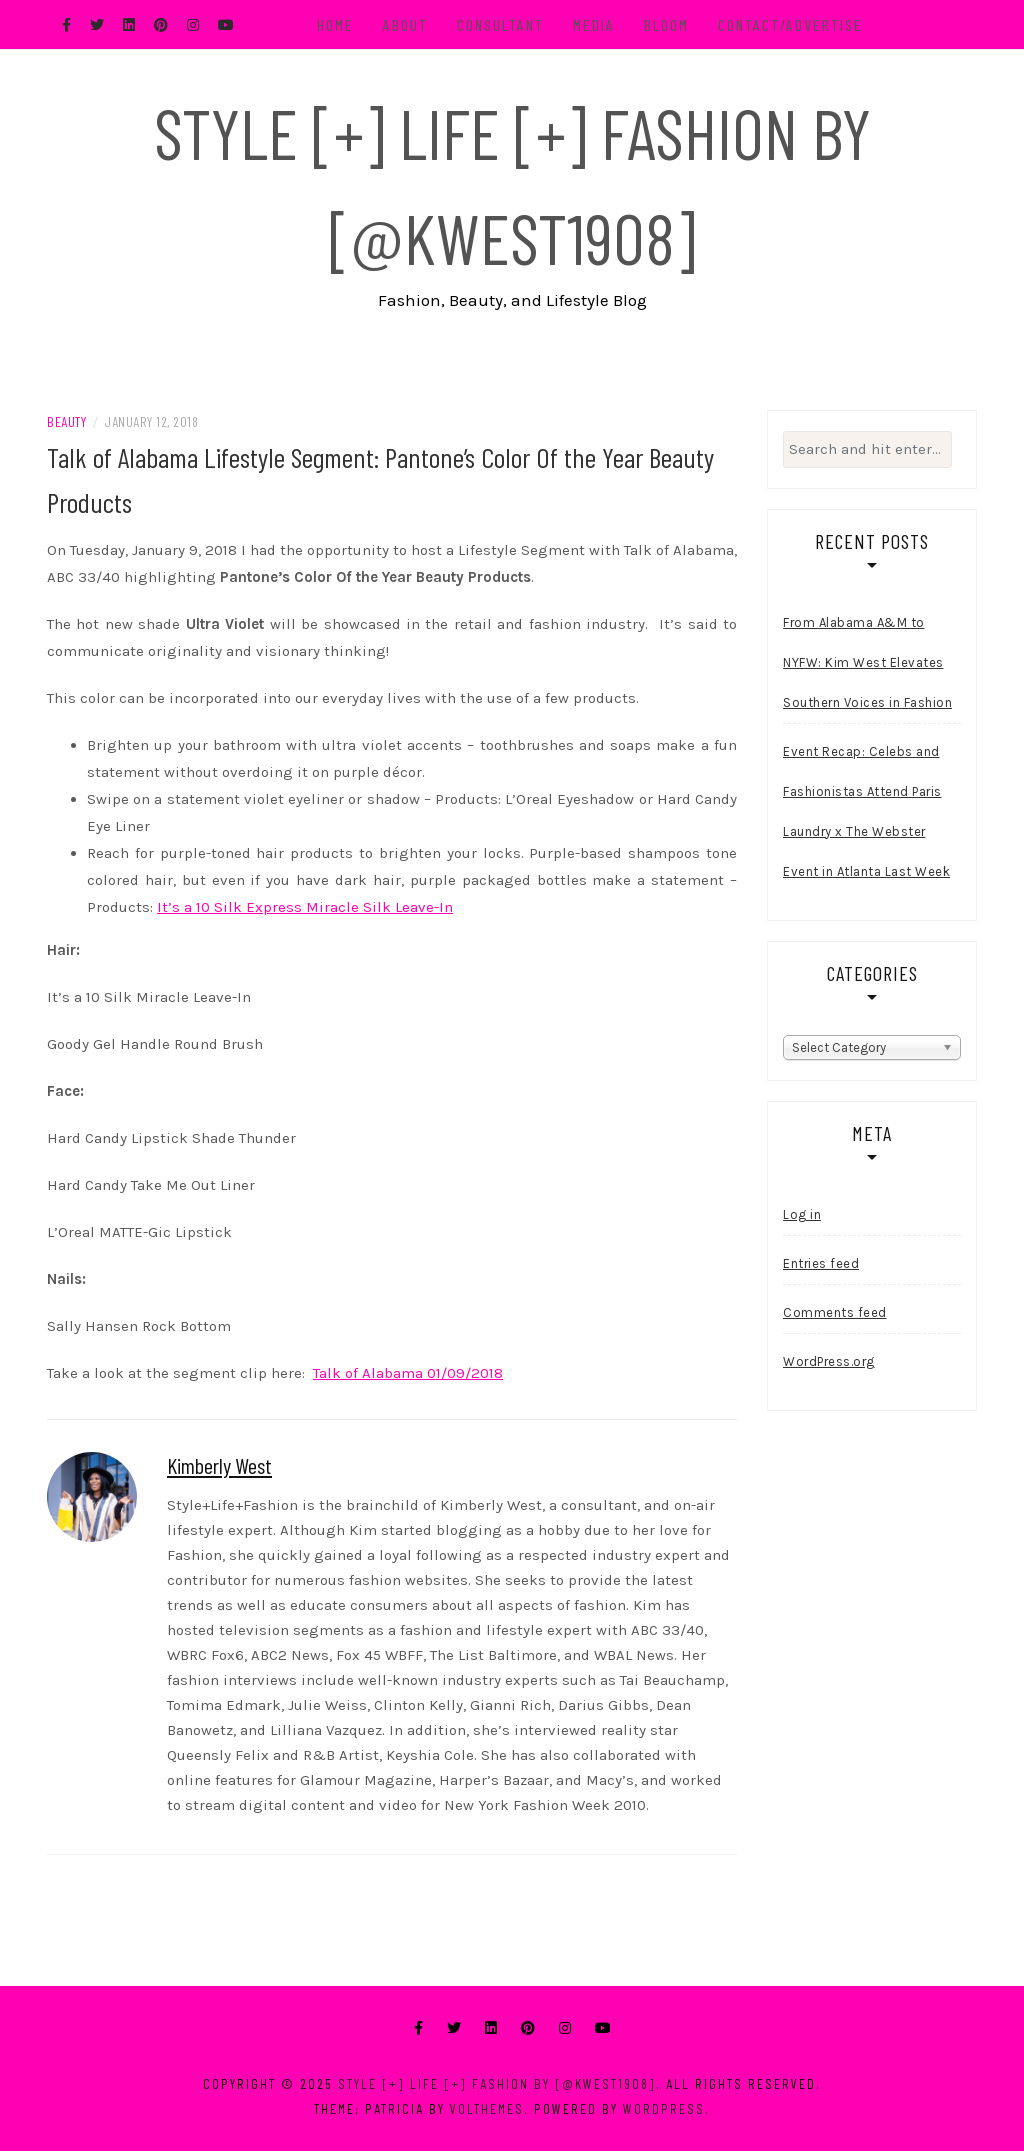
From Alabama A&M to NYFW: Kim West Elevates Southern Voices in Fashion (867, 662)
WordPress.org (829, 1361)
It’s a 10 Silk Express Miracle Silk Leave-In (305, 907)
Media (594, 24)
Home (335, 24)
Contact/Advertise (790, 24)
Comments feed (835, 1312)
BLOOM (666, 24)
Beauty (66, 421)
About (405, 24)
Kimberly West (219, 1465)
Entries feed (821, 1263)
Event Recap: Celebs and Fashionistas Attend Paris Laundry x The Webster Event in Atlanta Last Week (866, 811)
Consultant (500, 24)
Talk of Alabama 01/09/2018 (408, 1373)
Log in (802, 1214)
